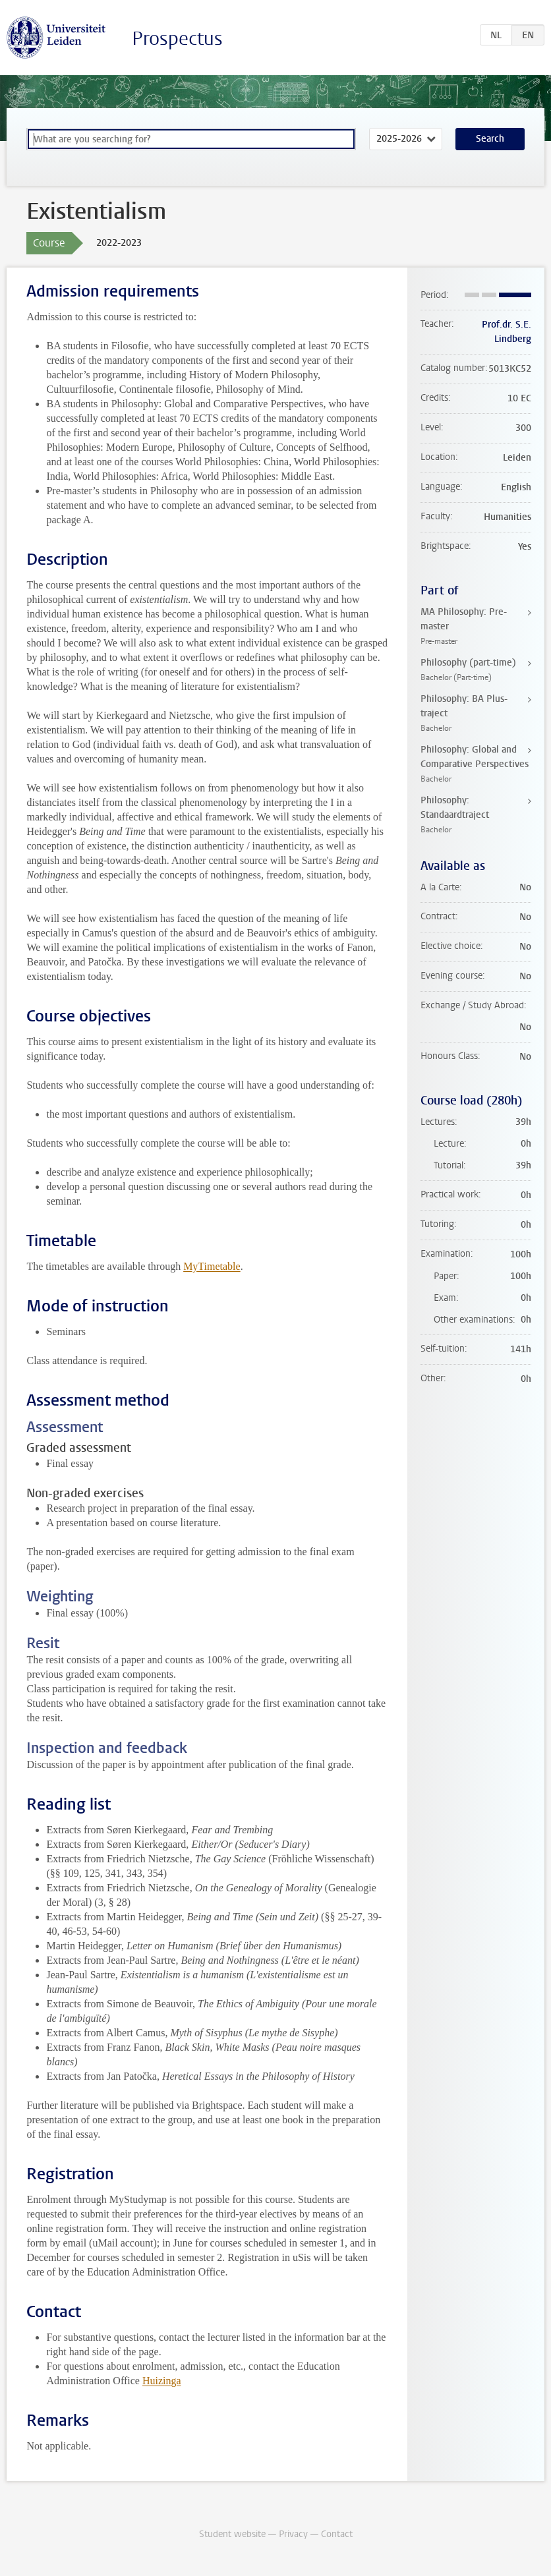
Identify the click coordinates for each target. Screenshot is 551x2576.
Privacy (293, 2534)
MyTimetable (212, 1266)
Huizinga (161, 2380)
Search (490, 138)
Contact (337, 2534)
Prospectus (177, 38)
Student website (232, 2534)
